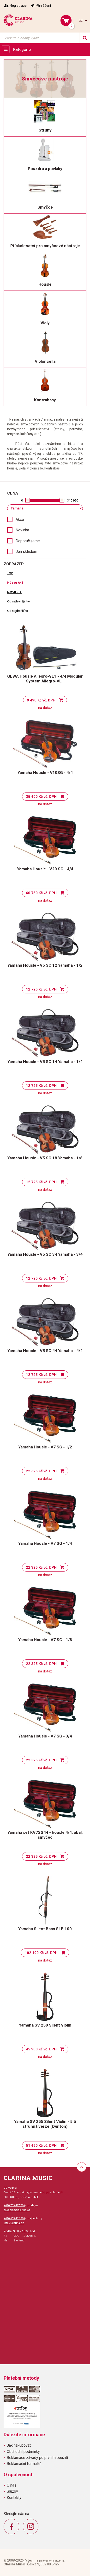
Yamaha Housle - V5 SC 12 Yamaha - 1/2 (45, 965)
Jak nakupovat (19, 2445)
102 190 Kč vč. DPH (41, 1953)
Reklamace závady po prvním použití (37, 2457)
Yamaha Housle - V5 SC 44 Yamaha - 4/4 (45, 1350)
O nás (11, 2485)
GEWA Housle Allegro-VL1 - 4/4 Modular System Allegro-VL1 (45, 678)
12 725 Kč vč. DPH (41, 989)
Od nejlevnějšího (18, 601)
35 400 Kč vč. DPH (41, 796)
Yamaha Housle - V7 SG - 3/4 (45, 1736)
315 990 (72, 500)
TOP (10, 573)
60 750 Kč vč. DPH (41, 893)
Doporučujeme (28, 541)
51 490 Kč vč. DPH (41, 2145)
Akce (20, 519)
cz (81, 20)
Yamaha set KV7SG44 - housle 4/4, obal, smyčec (45, 1835)
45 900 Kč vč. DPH (41, 2049)
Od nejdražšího (17, 611)
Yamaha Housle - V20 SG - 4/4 (45, 868)
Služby (12, 2491)
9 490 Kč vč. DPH (41, 700)
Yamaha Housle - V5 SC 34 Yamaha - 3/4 (45, 1254)
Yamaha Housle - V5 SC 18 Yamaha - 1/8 (45, 1158)
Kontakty (14, 2497)
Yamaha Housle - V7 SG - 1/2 (45, 1447)
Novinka (22, 530)
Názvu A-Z (15, 582)
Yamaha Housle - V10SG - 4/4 (45, 772)
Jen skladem (26, 551)
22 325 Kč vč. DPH (41, 1471)
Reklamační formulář (24, 2463)
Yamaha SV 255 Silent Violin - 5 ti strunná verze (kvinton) (45, 2124)
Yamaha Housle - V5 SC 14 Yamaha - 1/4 (45, 1061)
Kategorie (22, 49)
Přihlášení (43, 5)
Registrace (18, 5)
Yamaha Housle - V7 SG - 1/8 (45, 1639)
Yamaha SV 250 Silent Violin (45, 2025)
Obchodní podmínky (23, 2451)
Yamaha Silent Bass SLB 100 (45, 1928)
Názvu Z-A (14, 592)
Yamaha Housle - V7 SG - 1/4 (45, 1543)
